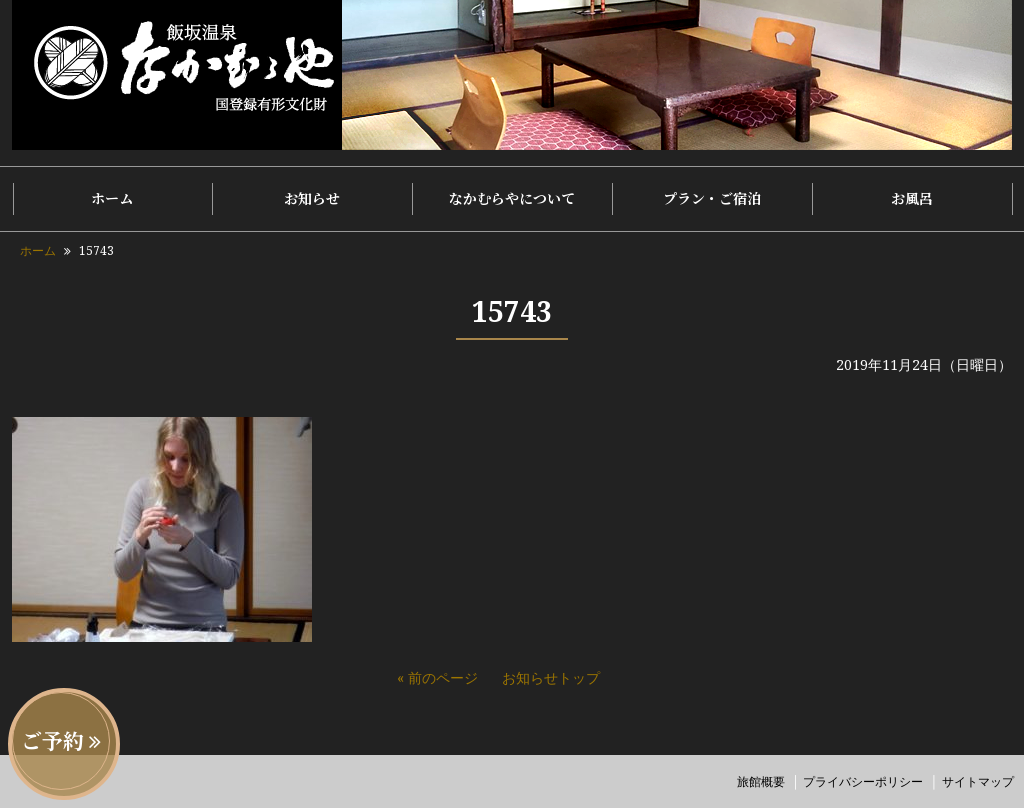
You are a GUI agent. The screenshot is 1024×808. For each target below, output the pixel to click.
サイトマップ (978, 781)
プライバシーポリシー (863, 781)
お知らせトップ (551, 677)
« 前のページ (437, 677)
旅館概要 (761, 781)
